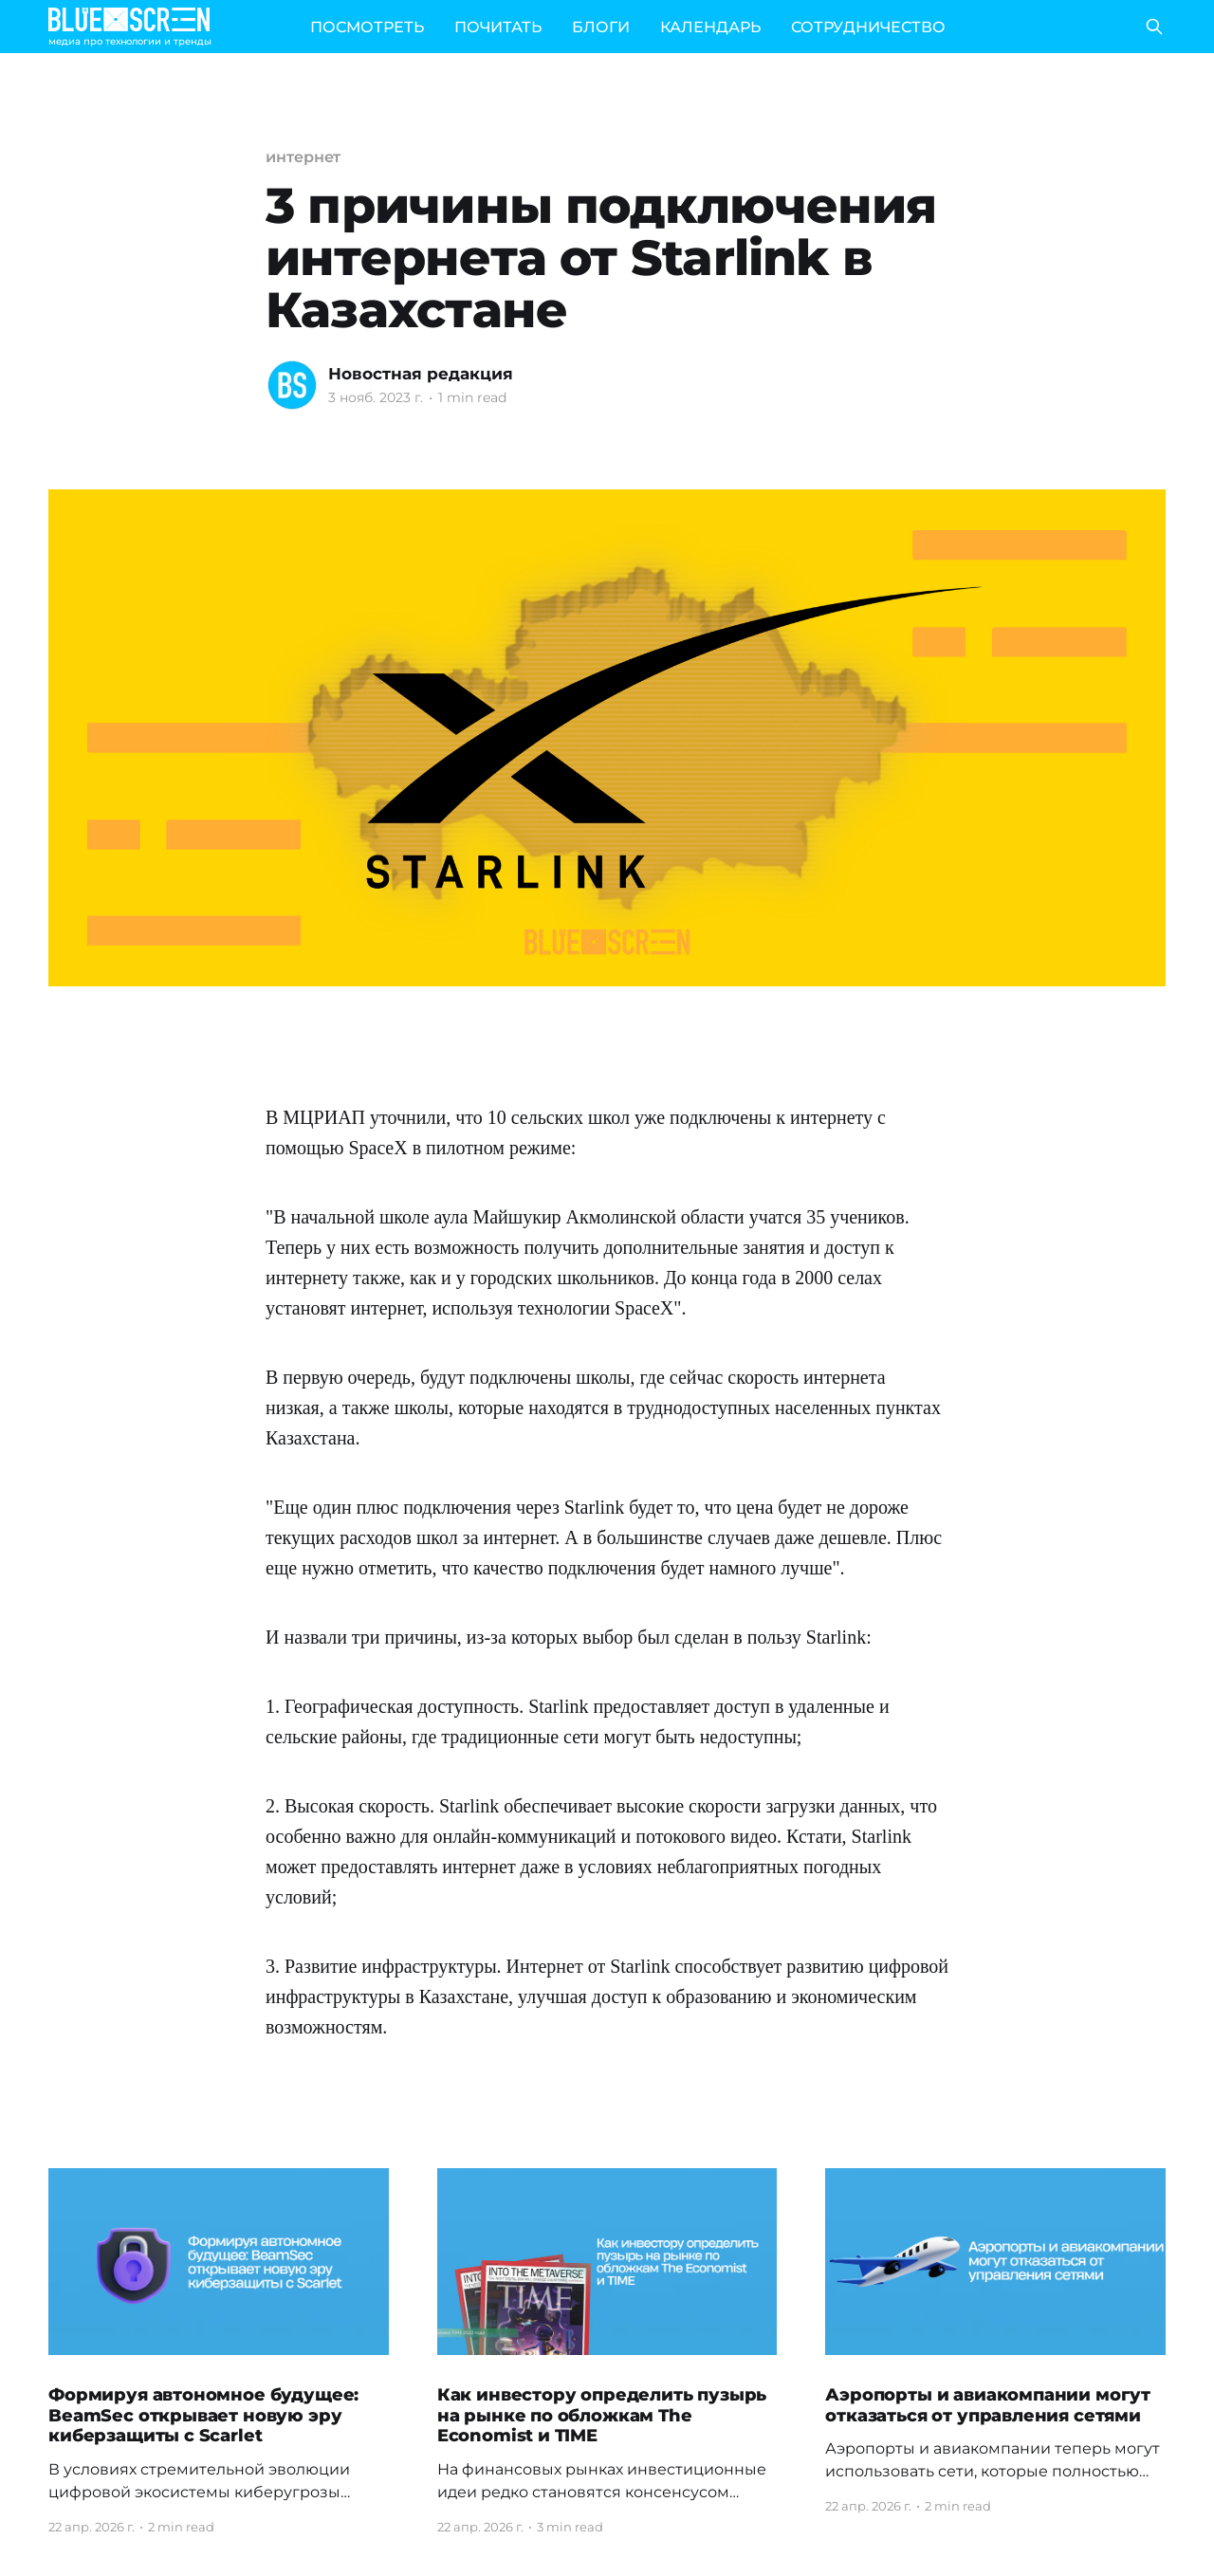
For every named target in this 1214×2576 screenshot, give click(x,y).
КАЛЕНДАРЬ (710, 27)
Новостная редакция (420, 373)
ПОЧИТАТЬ (498, 27)
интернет (303, 157)
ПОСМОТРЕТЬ (367, 27)
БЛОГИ (601, 27)
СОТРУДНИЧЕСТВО (868, 27)
